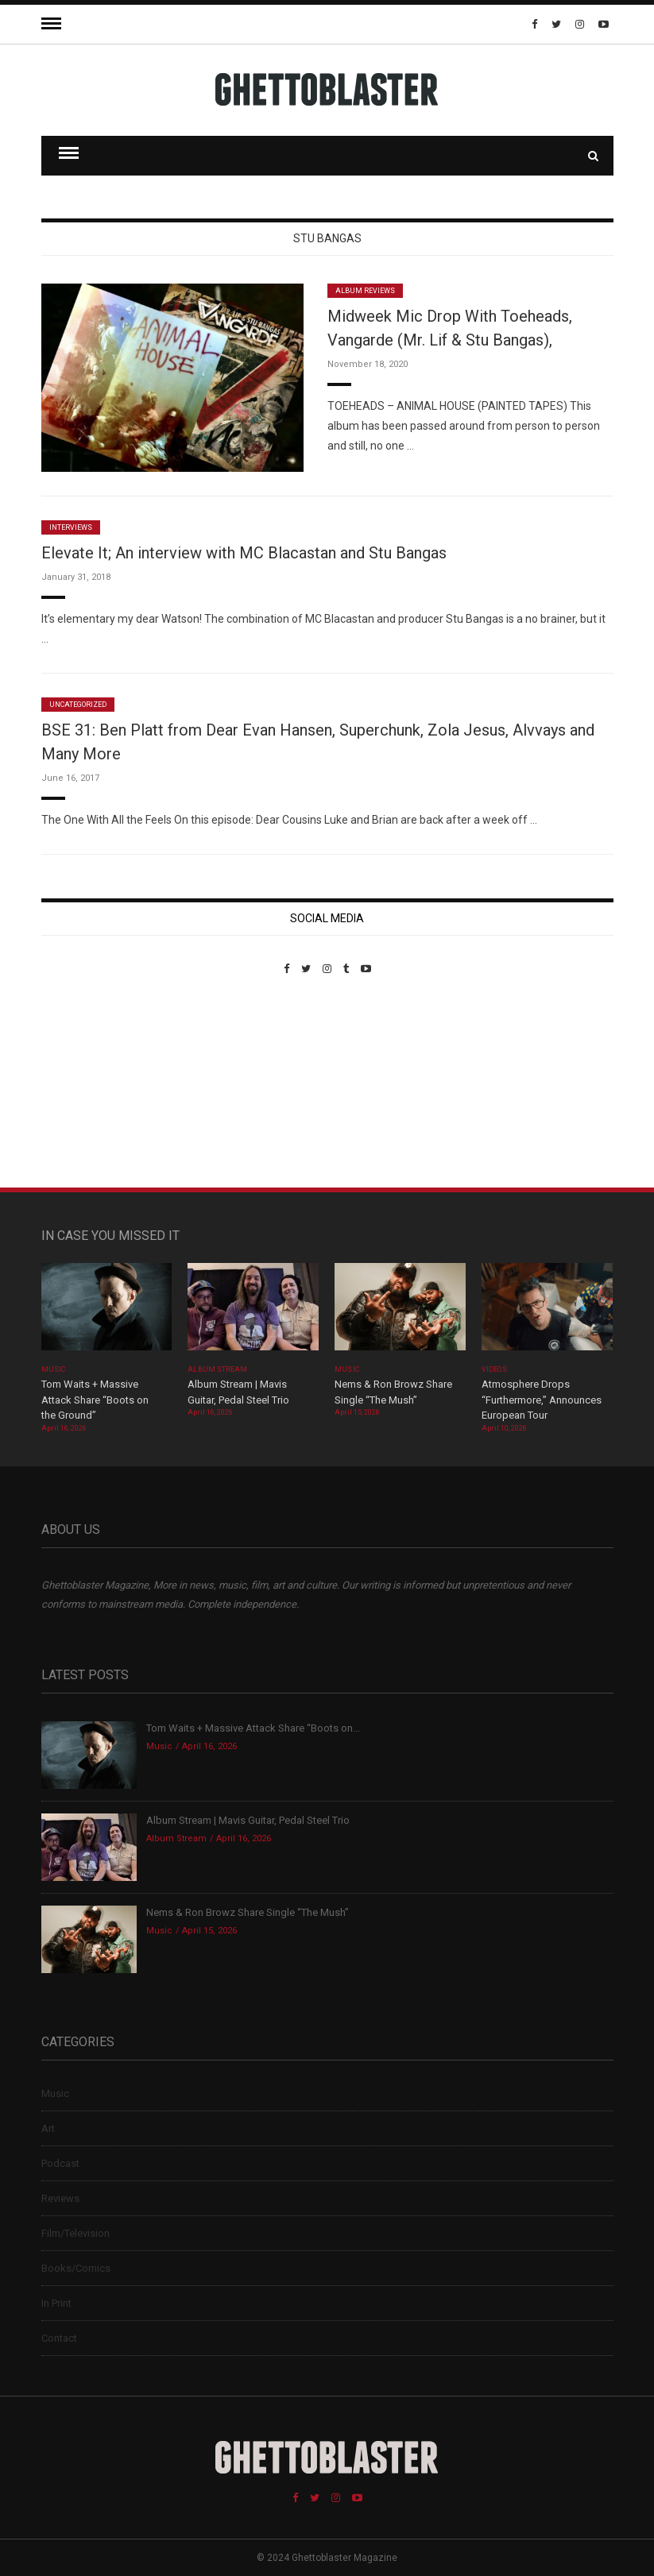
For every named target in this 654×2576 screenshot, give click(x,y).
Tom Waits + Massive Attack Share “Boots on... (253, 1728)
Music (53, 1369)
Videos (494, 1369)
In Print (56, 2303)
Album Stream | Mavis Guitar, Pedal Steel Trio (248, 1820)
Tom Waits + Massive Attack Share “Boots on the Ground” (95, 1399)
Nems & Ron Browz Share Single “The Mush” (248, 1912)
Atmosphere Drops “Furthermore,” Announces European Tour (542, 1399)
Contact (59, 2338)
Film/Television (75, 2233)
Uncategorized (78, 705)
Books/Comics (75, 2268)
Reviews (60, 2198)
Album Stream (217, 1369)
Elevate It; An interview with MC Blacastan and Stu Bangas (244, 552)
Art (48, 2128)
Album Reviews (365, 291)
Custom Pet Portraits (87, 1084)
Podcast (60, 2163)
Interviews (70, 527)
